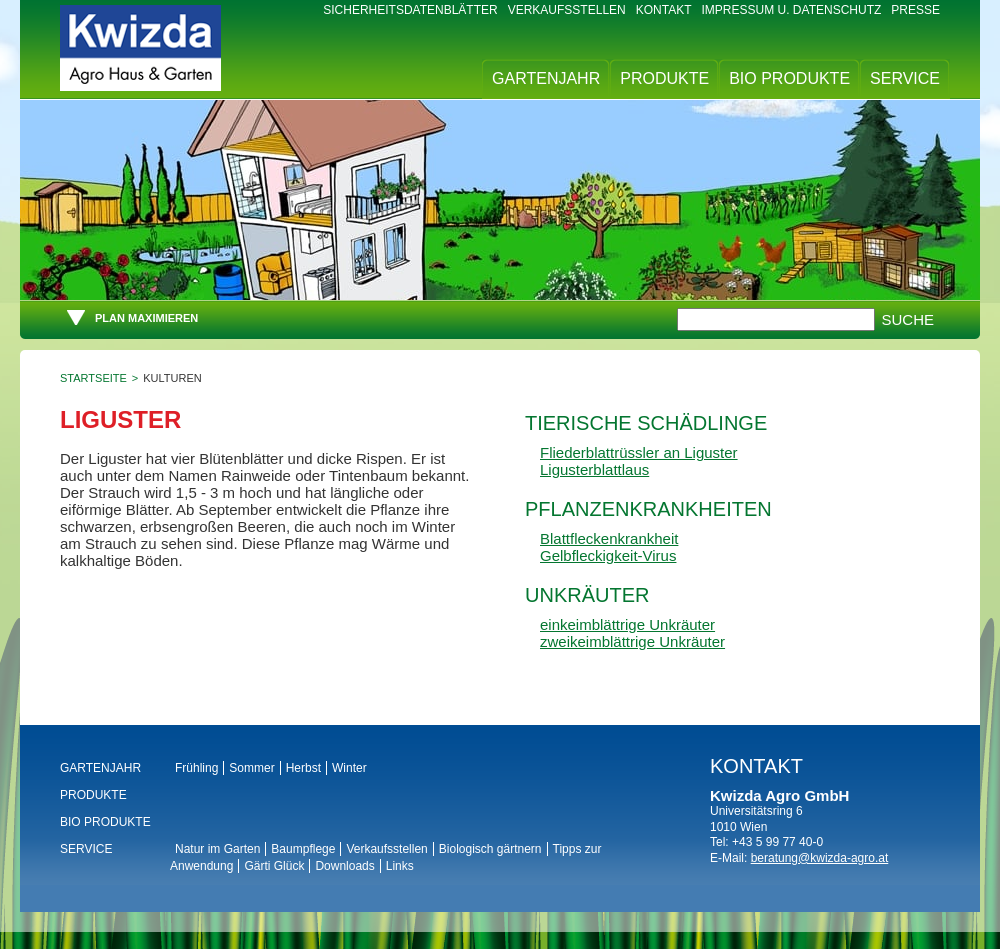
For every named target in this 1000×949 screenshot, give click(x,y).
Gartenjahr (546, 78)
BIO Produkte (789, 78)
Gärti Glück (274, 866)
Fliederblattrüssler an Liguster (639, 452)
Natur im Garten (217, 849)
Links (400, 866)
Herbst (303, 768)
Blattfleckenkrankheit (609, 538)
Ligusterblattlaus (594, 469)
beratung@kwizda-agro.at (820, 858)
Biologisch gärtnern (490, 849)
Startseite (93, 378)
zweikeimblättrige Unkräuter (632, 641)
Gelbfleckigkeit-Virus (608, 555)
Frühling (196, 768)
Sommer (251, 768)
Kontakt (664, 10)
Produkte (664, 78)
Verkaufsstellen (567, 10)
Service (905, 78)
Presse (915, 10)
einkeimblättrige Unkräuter (627, 624)
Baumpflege (303, 849)
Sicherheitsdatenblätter (410, 10)
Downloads (344, 866)
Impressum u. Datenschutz (792, 10)
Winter (349, 768)
